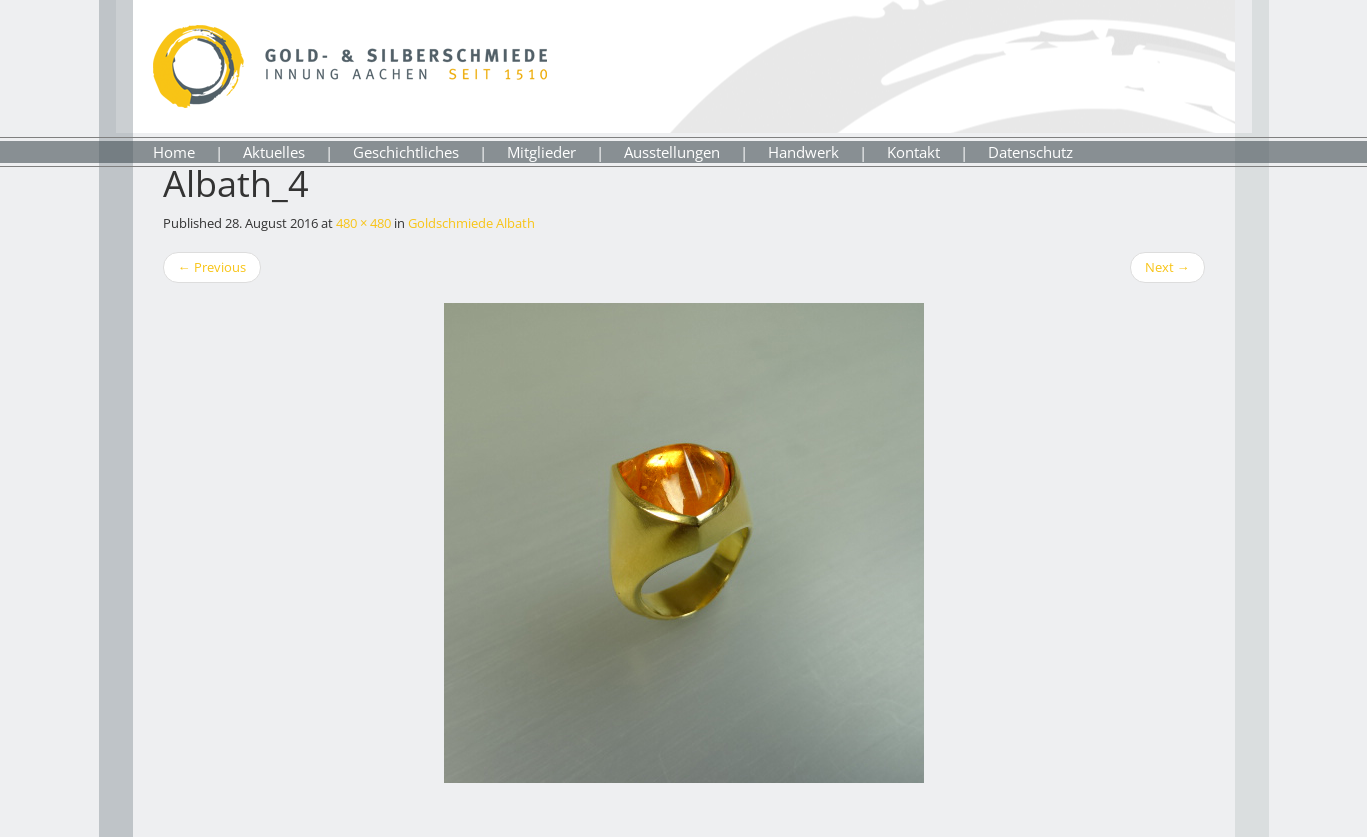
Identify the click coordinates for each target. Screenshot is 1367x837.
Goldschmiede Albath (471, 223)
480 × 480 (363, 223)
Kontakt (913, 152)
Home (174, 152)
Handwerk (803, 152)
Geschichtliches (406, 152)
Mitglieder (541, 152)
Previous (212, 267)
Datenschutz (1030, 152)
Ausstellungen (672, 152)
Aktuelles (274, 152)
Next (1167, 267)
